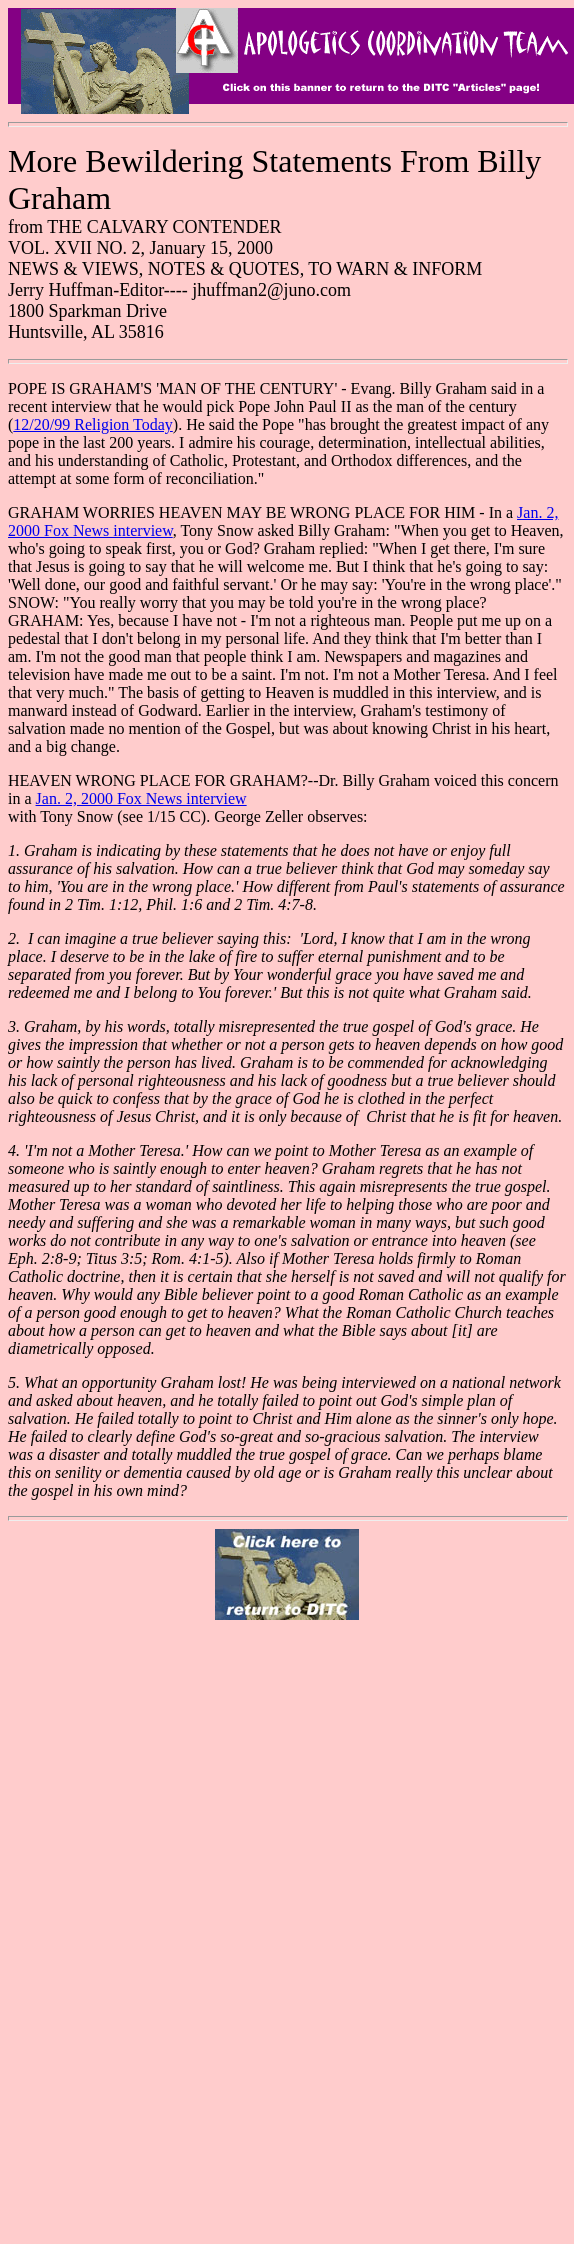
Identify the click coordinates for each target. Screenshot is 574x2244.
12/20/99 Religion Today (92, 424)
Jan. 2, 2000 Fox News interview (141, 798)
